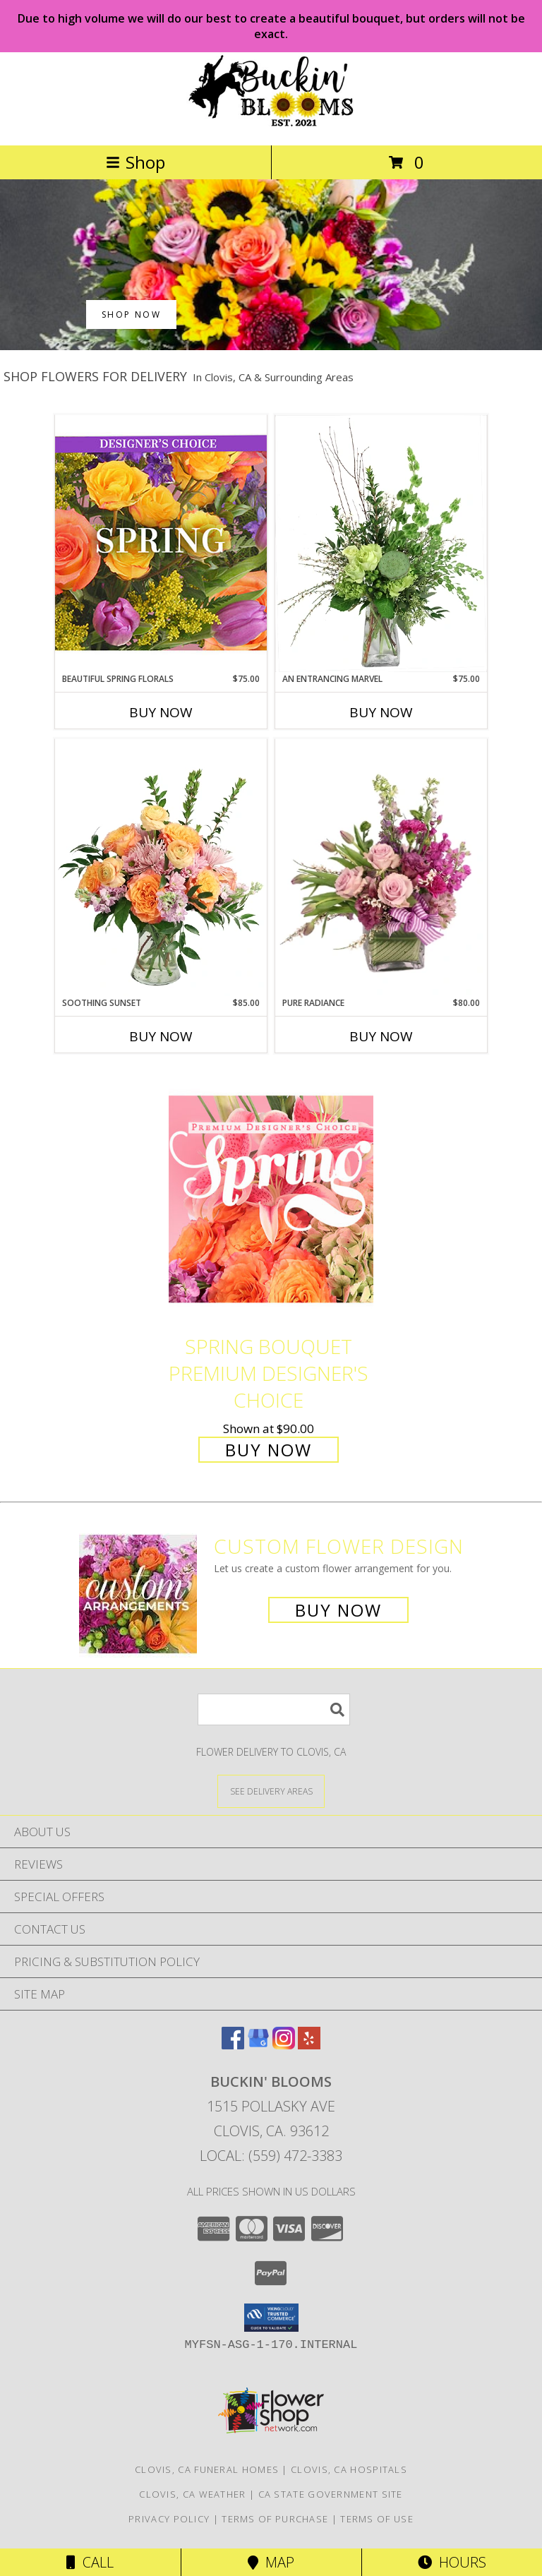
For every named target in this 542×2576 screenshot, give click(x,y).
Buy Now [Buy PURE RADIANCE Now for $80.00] (381, 1036)
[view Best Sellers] (271, 346)
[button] (271, 2318)
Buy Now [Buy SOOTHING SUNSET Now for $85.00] (161, 1036)
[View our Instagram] (283, 2045)
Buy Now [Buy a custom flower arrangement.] (338, 1610)
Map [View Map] (271, 2562)
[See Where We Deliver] (271, 1790)
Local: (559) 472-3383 (271, 2155)
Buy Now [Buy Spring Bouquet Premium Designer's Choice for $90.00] (268, 1449)
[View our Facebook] (233, 2045)
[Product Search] (274, 1709)
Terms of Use (377, 2518)
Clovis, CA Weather (192, 2494)
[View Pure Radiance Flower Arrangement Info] (381, 868)
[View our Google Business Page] (258, 2045)
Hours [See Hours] (452, 2562)
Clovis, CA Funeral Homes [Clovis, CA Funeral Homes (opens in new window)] (207, 2469)
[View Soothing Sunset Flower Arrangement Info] (161, 867)
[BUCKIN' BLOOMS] (271, 124)
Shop (135, 162)
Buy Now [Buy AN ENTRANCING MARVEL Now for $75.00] (381, 712)
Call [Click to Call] (90, 2562)
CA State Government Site (330, 2494)
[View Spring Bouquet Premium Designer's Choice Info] (271, 1199)
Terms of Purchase (275, 2518)
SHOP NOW (131, 314)
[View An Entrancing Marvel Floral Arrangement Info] (381, 543)
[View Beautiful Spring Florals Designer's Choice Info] (161, 543)
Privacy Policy (169, 2518)
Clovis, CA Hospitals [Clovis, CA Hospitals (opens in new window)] (349, 2469)
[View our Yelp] (309, 2045)
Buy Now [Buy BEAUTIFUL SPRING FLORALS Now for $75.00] (161, 712)
